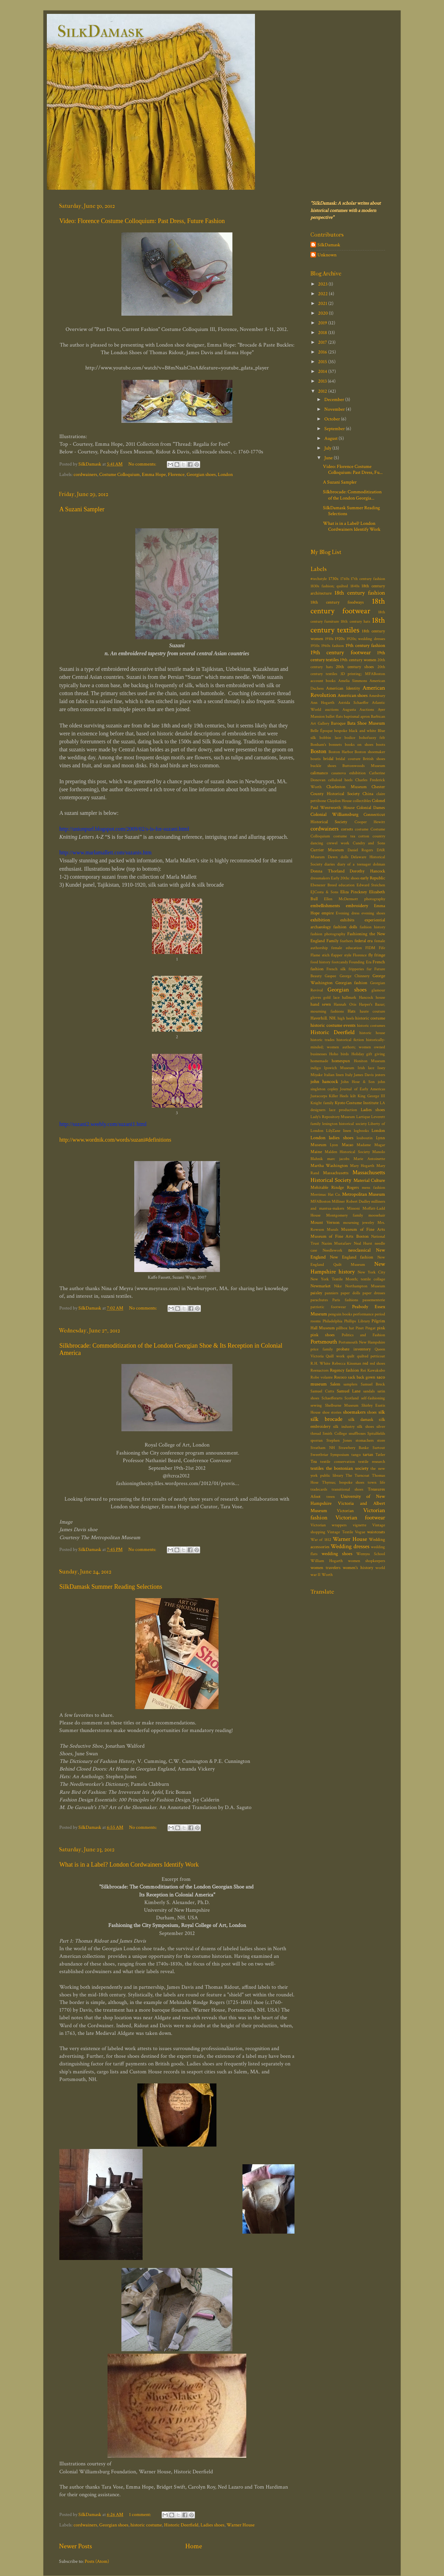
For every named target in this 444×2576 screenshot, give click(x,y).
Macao (347, 1145)
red (365, 1363)
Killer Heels (338, 1096)
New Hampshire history (347, 1267)
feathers (346, 941)
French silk (336, 969)
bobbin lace (330, 737)
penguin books (340, 1314)
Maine (316, 1152)
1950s (314, 645)
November (335, 409)
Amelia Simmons (352, 680)
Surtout (379, 1447)
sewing (316, 1405)
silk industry (343, 1426)
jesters (380, 1074)
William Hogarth (326, 1560)
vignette (359, 1525)
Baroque (338, 723)
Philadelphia (332, 1321)
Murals (332, 1229)
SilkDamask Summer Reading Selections (110, 1586)
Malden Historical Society (347, 1151)
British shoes (374, 758)
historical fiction (350, 1039)
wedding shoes (337, 1553)
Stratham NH (322, 1447)
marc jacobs (338, 1158)
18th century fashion (359, 593)
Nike (338, 1286)
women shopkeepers (366, 1560)
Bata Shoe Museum (366, 723)
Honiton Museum (369, 1061)
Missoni (353, 1208)
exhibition (320, 919)
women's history (358, 1568)
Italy (348, 1074)
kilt (353, 1096)
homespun (341, 1061)
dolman (379, 864)
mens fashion (373, 1187)
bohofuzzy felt (372, 737)
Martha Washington (329, 1166)
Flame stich (320, 955)
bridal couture (348, 758)
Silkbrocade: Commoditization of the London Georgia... (352, 494)
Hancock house (372, 997)
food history (320, 962)
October (332, 419)
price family (321, 1349)
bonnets (335, 744)
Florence (176, 474)
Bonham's (318, 744)
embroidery (357, 905)
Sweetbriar (319, 1454)
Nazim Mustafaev (337, 1243)
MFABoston (320, 1201)
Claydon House (339, 800)
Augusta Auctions (358, 709)
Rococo (340, 1377)
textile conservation (337, 1461)
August (331, 438)
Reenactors (319, 1370)
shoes (372, 1412)
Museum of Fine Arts (363, 1229)
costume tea (344, 836)
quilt (351, 1356)
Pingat (370, 1328)
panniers (331, 1293)
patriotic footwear (328, 1307)
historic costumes (371, 1025)
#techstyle (318, 578)
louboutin (365, 1138)
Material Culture (369, 1180)
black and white (362, 730)
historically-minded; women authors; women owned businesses (347, 1046)
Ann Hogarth (322, 702)
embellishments (325, 905)
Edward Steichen (371, 885)
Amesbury (377, 695)
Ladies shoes (212, 2525)
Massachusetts (336, 1173)
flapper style (341, 955)
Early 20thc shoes (345, 878)
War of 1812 (320, 1539)
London (225, 474)
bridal (328, 759)
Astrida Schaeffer (353, 702)
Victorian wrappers (328, 1525)
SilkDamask (100, 31)
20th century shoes (355, 667)
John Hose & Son (358, 1081)
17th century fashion (368, 578)
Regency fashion (344, 1370)
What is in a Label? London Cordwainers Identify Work (129, 1864)
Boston (318, 751)
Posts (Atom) (97, 2561)
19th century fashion (365, 645)
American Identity (343, 688)
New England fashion (352, 1257)
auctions (332, 709)
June (329, 457)
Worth (327, 1574)
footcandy (340, 962)
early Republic (372, 878)
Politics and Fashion (363, 1335)
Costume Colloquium (119, 474)
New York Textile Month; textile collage (347, 1279)
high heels (346, 1018)
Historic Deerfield (181, 2525)
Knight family (321, 1103)
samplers (350, 1384)
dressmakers (320, 878)
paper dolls (350, 1293)
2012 (323, 391)
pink (381, 1328)
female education (346, 947)
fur (369, 969)
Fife (382, 947)
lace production (343, 1109)
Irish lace (366, 1068)
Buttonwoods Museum (363, 765)
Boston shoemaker (370, 751)
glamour (378, 990)
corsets (347, 829)
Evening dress (347, 913)
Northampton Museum (365, 1286)
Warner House (241, 2525)
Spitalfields (376, 1433)
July (328, 448)
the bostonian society (347, 1468)
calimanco (319, 773)
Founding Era (360, 962)
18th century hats (355, 621)
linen (347, 1130)
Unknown (326, 255)
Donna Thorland (327, 871)
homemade (319, 1061)
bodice (349, 737)
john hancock (324, 1081)
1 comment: (140, 2514)
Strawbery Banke (354, 1447)
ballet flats (334, 716)
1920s (340, 639)
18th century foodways (337, 602)
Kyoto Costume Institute (357, 1103)
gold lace (331, 997)
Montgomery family (344, 1215)
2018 (323, 332)
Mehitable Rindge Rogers (334, 1188)
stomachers (365, 1440)
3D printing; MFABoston (362, 673)
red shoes (377, 1363)
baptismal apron (357, 716)
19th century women (358, 660)
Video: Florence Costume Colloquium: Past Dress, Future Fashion (142, 220)
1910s (329, 638)
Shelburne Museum (342, 1405)
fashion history (372, 927)
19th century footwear (340, 652)
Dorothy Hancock (367, 871)
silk (381, 1412)
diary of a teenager (354, 864)
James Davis (364, 1074)
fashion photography (327, 934)
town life (376, 1482)
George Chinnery (354, 976)
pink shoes (322, 1335)
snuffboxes (357, 1433)
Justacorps (318, 1096)
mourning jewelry (358, 1222)
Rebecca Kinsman (346, 1363)
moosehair (376, 1215)
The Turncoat (357, 1475)
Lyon (334, 1145)
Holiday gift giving (368, 1054)
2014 (323, 371)
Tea (313, 1462)
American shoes (353, 695)
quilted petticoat (371, 1356)
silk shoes (365, 1426)
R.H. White (320, 1363)
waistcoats (376, 1532)
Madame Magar (371, 1145)
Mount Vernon (325, 1223)
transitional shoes (347, 1489)
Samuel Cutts (322, 1391)
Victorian (345, 1511)
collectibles (362, 800)
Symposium (339, 1454)
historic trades (322, 1039)
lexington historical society (344, 1123)
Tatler (380, 1454)
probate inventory (353, 1349)
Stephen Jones (339, 1440)
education (347, 885)
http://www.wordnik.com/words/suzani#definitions (115, 1140)
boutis (315, 758)
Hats (352, 1011)
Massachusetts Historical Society (347, 1176)
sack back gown (361, 1377)
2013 (323, 381)
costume (361, 829)
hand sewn (320, 1004)
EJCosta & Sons (324, 892)
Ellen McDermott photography (354, 899)
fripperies (356, 969)
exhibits (347, 920)
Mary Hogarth (362, 1165)
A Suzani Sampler (81, 509)
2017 (323, 342)
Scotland (351, 1398)
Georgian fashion (351, 983)
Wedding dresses (350, 1546)
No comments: (142, 464)
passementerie (373, 1300)
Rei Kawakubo (372, 1370)
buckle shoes (323, 765)
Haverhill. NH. (323, 1018)
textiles (317, 1468)
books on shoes (359, 744)
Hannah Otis (345, 1004)
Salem (335, 1384)
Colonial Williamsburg (334, 814)
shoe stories (332, 1412)
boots (380, 744)
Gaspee (330, 976)
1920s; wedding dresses (366, 638)
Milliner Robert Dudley (351, 1201)
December (334, 399)
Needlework (332, 1250)
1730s (333, 579)
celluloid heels (340, 780)
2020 (323, 313)
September (335, 428)
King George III (371, 1096)
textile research (371, 1461)
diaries (329, 864)
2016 (323, 352)
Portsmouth (323, 1342)
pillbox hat (345, 1328)
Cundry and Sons (369, 843)
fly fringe (376, 955)
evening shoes (373, 913)
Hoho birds (339, 1054)
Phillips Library (357, 1321)
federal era (364, 941)
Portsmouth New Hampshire (362, 1342)
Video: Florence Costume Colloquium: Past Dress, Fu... (353, 469)
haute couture (372, 1011)
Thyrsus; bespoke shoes (343, 1482)
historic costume (146, 2525)
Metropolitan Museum (363, 1194)
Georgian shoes (201, 474)
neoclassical (359, 1250)
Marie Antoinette (369, 1158)
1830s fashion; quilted (329, 586)
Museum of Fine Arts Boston (339, 1236)
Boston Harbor (340, 751)
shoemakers (354, 1412)
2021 (323, 303)
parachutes (319, 1300)
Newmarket (320, 1286)
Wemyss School (370, 1553)
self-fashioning (373, 1398)
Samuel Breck (373, 1384)
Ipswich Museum (339, 1068)
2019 (323, 322)
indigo (315, 1068)
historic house (372, 1032)
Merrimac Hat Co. (325, 1194)
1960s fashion (332, 645)
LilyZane (333, 1130)
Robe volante (321, 1377)
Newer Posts (75, 2546)
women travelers (325, 1568)
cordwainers (85, 474)
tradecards (318, 1489)
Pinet (360, 1328)
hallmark (349, 997)
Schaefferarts (332, 1398)
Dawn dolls (338, 857)
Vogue (360, 1532)
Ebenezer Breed (323, 885)
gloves (315, 997)
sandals (369, 1391)
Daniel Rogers (360, 850)
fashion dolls (345, 927)
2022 (323, 293)
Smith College (335, 1433)
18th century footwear (347, 606)
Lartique (363, 1116)
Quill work (335, 1356)
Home (193, 2546)
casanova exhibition (348, 773)
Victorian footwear (360, 1517)
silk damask (360, 1420)
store (381, 1440)
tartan (368, 1455)
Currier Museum (327, 850)
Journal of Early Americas (362, 1089)
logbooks (361, 1130)
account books (322, 680)
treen (330, 1496)
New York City (371, 1272)
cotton (363, 836)
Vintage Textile (340, 1532)
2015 (323, 361)
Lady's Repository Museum (332, 1116)
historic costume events (333, 1025)
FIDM (370, 947)
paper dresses (373, 1293)
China (367, 794)
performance (363, 1314)
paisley (316, 1293)
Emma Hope (154, 474)
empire (328, 913)
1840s (354, 586)
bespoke (340, 730)
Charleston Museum (346, 787)
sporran (316, 1440)
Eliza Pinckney (353, 892)
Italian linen (334, 1074)
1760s (344, 578)
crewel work (338, 843)
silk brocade (326, 1419)
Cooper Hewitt (370, 822)
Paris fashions (345, 1300)
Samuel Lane (348, 1391)
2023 (323, 284)
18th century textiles (347, 625)
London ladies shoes (331, 1137)
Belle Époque (321, 730)
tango (356, 1454)
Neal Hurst (363, 1243)
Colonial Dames (371, 808)
